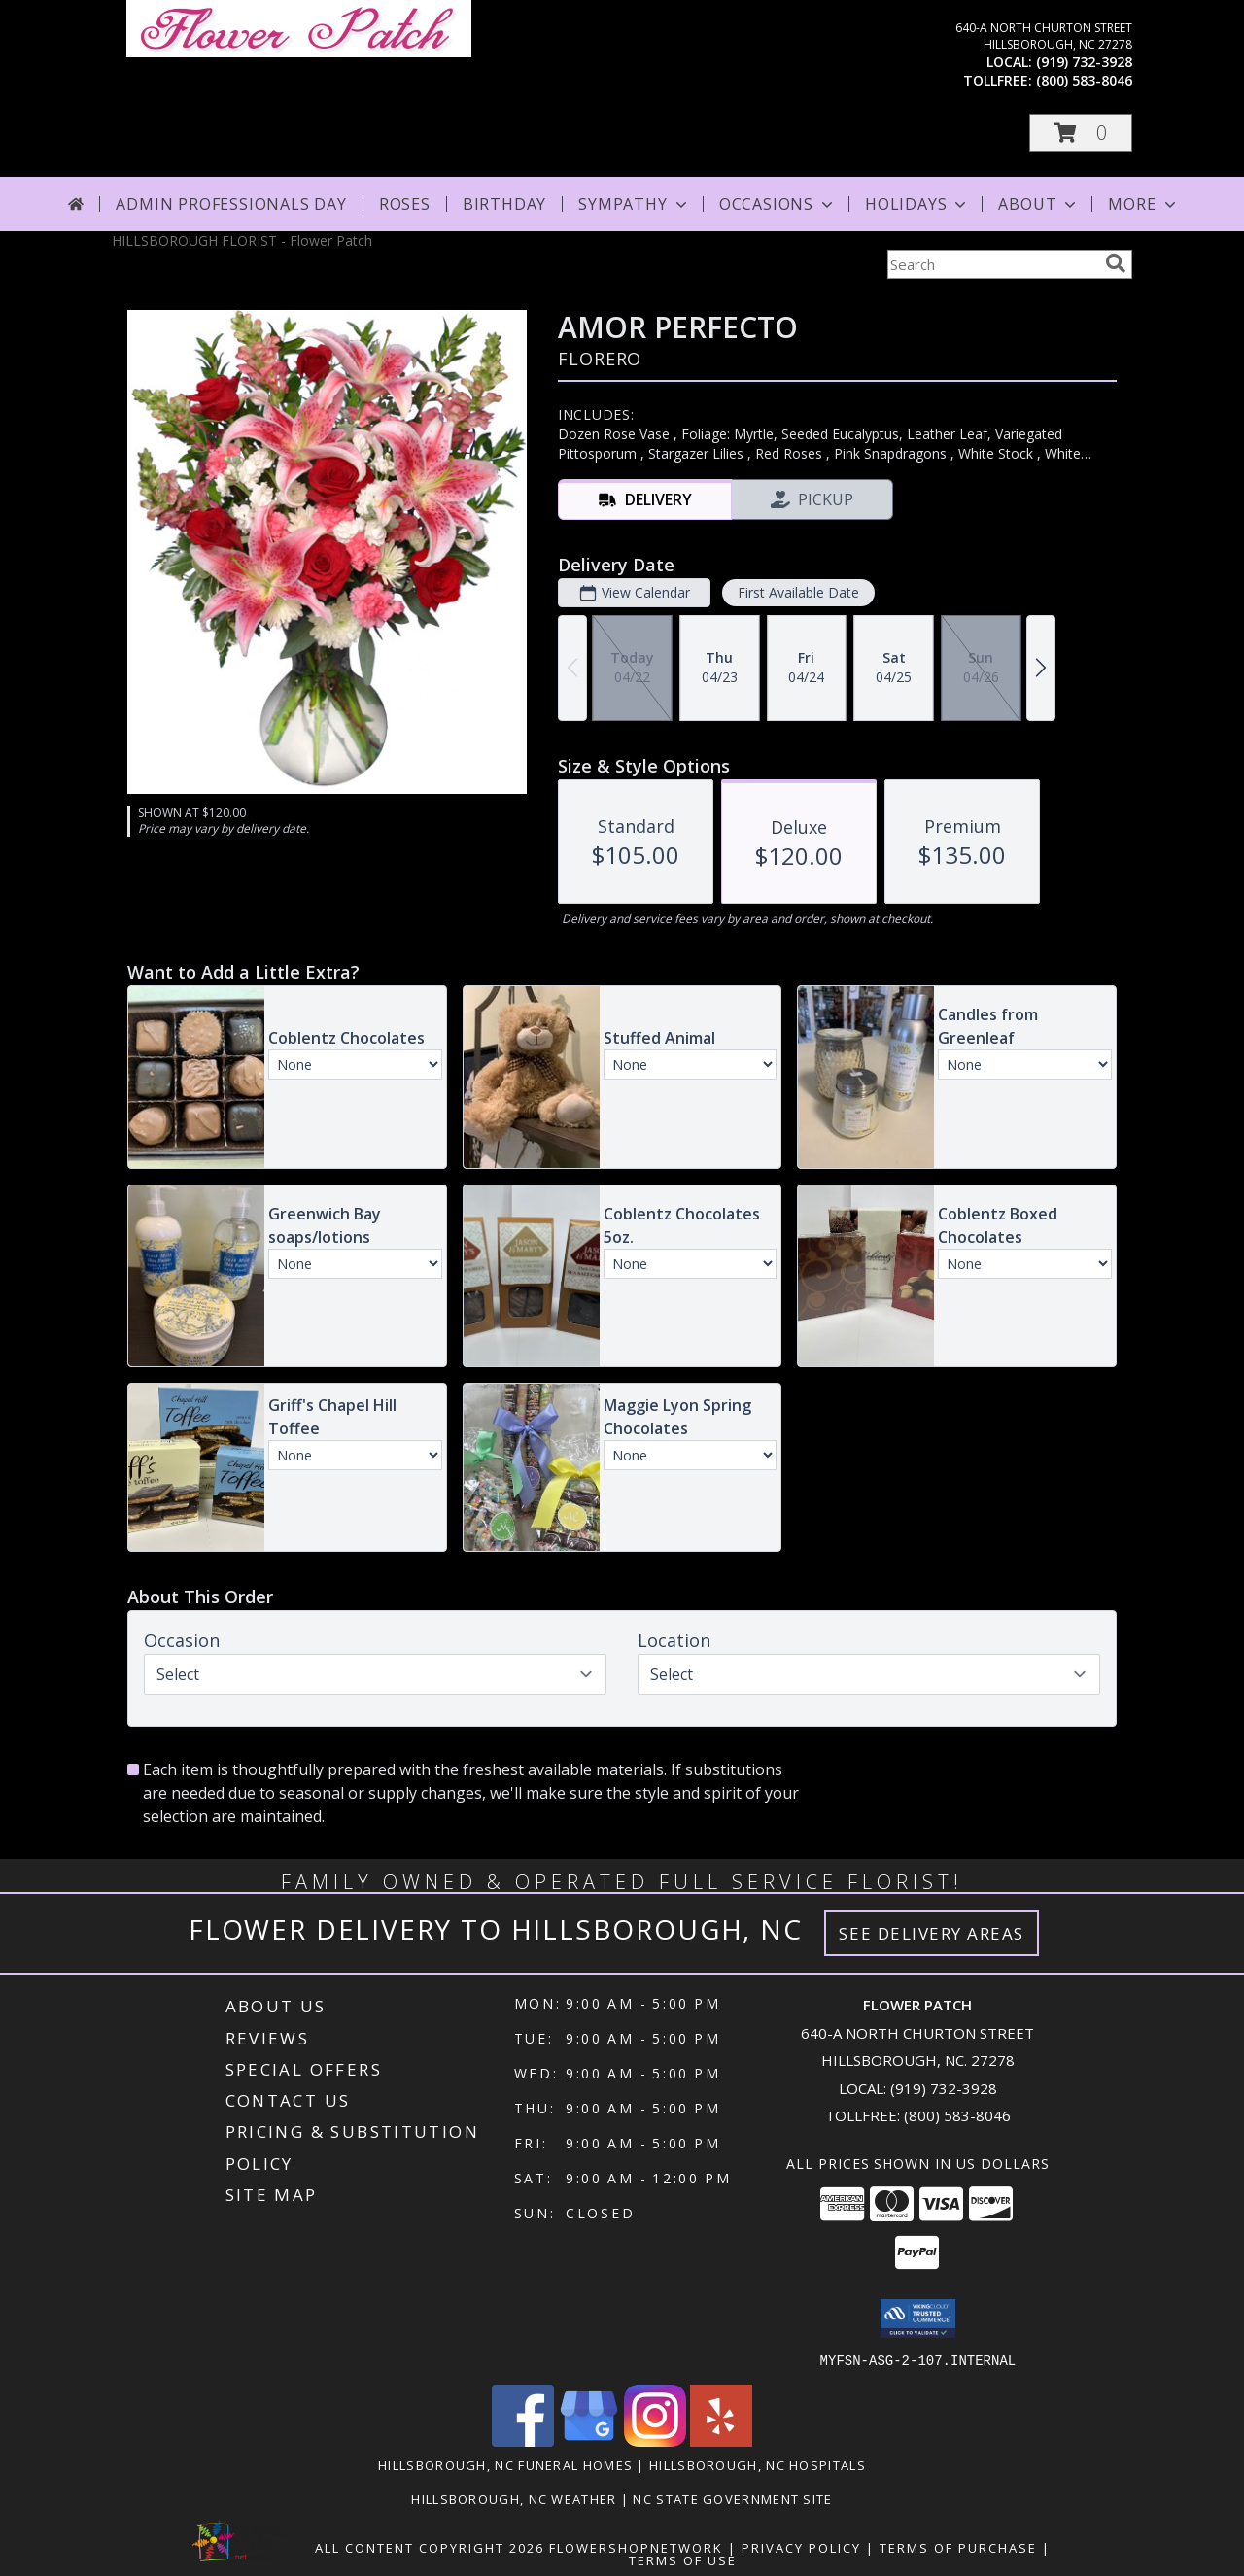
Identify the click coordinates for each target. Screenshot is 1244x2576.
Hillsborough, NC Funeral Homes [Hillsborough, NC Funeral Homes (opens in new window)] (505, 2464)
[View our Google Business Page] (589, 2440)
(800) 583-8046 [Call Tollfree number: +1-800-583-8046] (957, 2115)
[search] (1115, 263)
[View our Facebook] (523, 2440)
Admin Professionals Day (231, 204)
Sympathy (634, 204)
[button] (1080, 133)
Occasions (778, 204)
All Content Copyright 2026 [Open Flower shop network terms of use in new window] (429, 2547)
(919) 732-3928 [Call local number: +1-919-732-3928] (1084, 61)
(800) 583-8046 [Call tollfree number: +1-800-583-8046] (1084, 80)
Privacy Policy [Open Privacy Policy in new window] (801, 2547)
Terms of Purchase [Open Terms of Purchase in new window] (958, 2547)
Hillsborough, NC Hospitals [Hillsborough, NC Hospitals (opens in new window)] (757, 2464)
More (1143, 204)
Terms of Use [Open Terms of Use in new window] (683, 2559)
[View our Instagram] (655, 2440)
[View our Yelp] (721, 2440)
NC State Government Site (732, 2498)
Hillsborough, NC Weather (513, 2498)
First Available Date (798, 592)
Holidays (917, 204)
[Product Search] (992, 264)
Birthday (504, 204)
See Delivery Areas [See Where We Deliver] (931, 1933)
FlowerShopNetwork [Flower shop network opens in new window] (636, 2547)
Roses (405, 204)
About (1039, 204)
